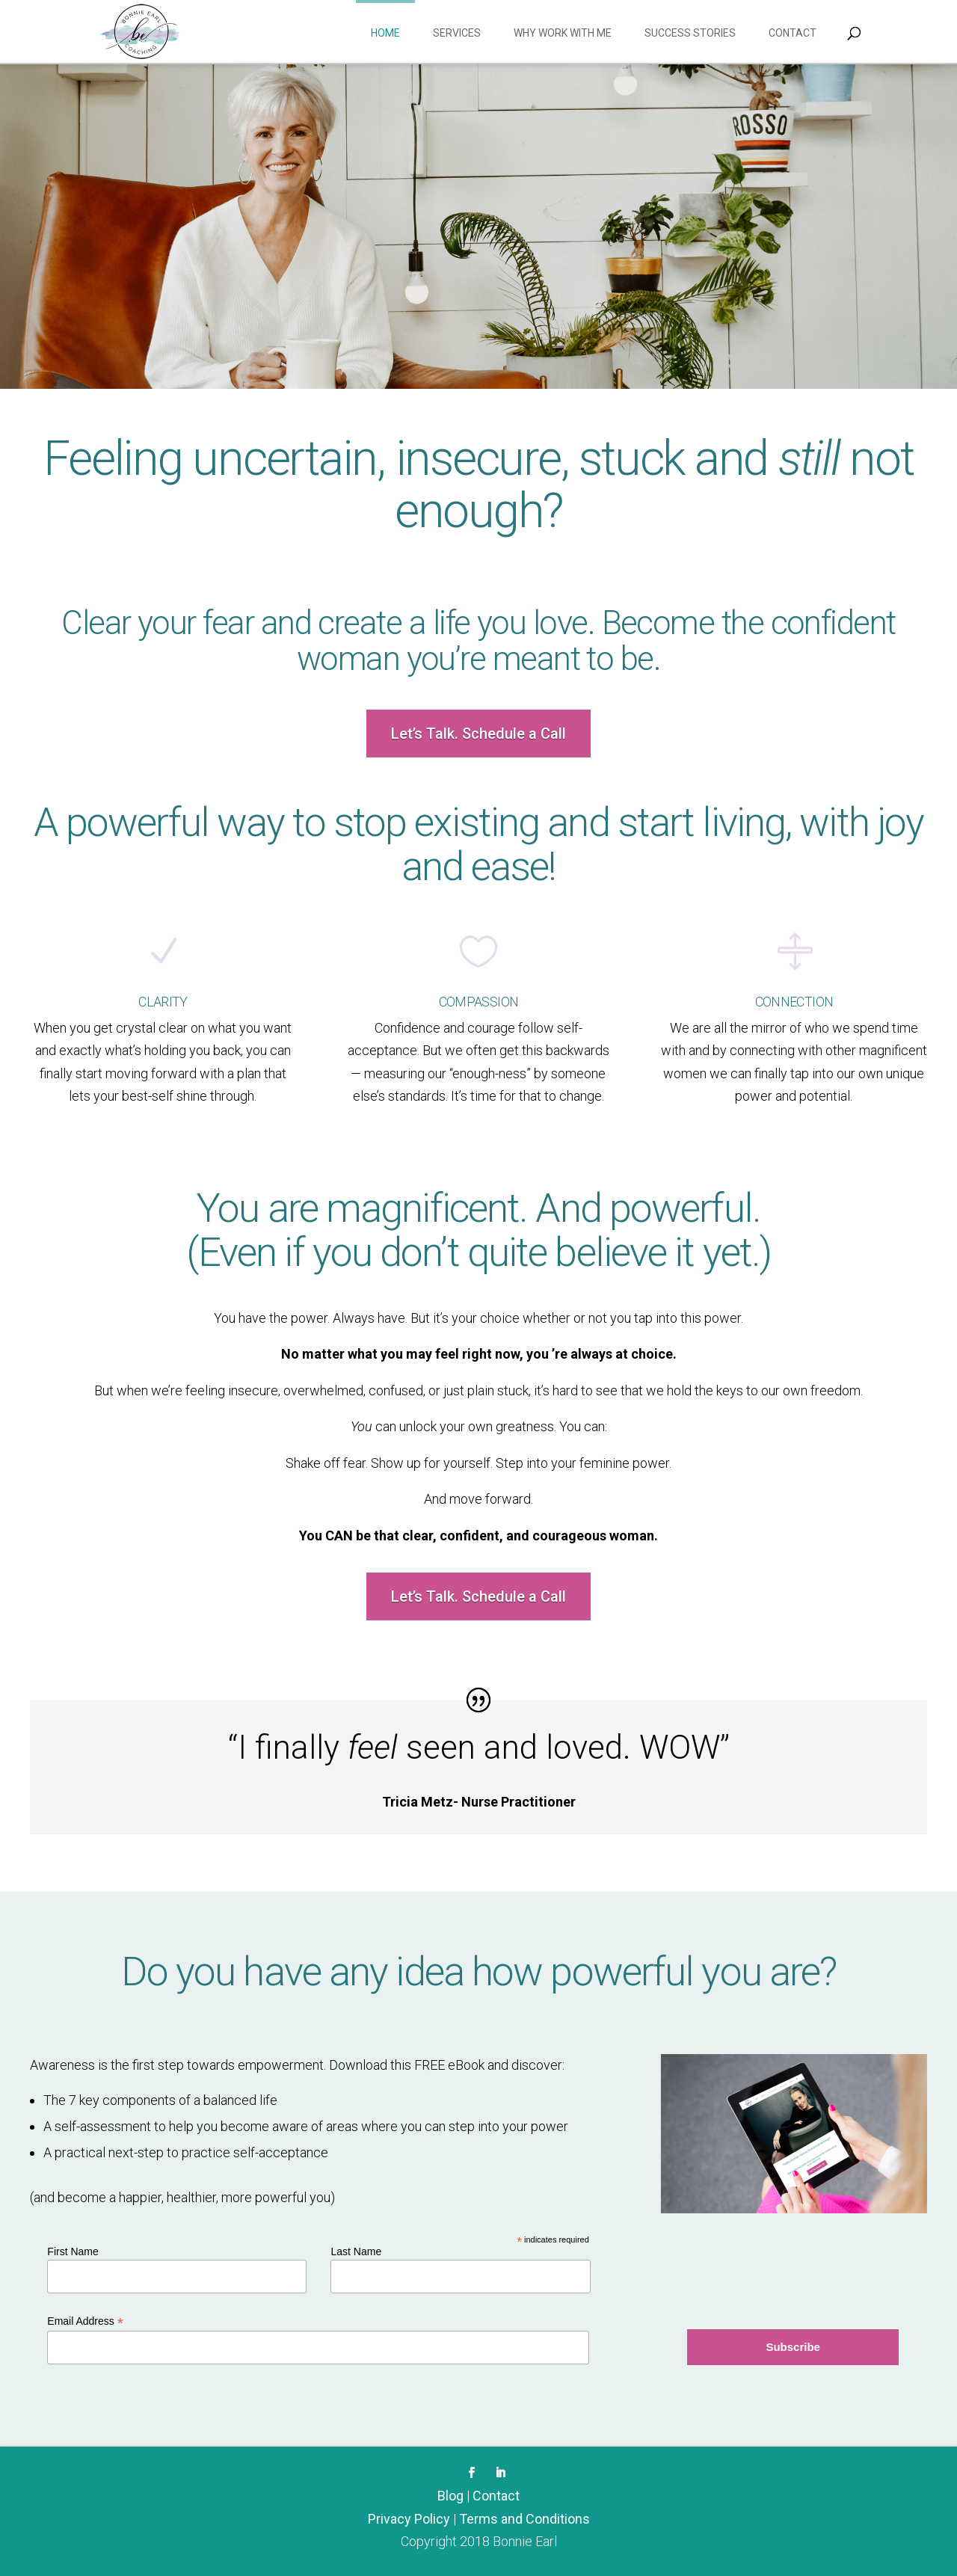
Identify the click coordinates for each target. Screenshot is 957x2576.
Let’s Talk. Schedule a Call (478, 734)
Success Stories (690, 33)
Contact (792, 33)
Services (457, 33)
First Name (72, 2251)
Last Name (355, 2251)
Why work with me (563, 33)
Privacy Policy (409, 2519)
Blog (450, 2495)
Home (385, 33)
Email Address (85, 2321)
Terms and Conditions (524, 2519)
